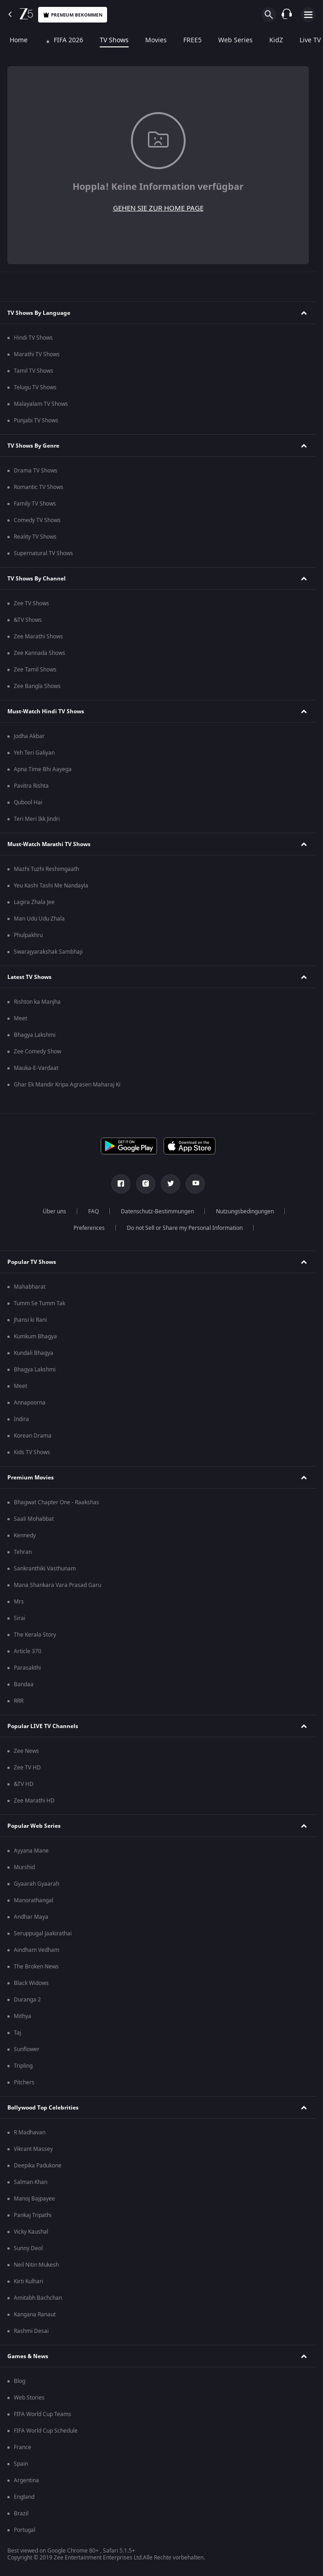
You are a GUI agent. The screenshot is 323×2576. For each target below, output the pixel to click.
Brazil (21, 2513)
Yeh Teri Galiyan (34, 753)
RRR (18, 1701)
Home (17, 40)
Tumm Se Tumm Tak (39, 1303)
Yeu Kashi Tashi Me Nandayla (51, 885)
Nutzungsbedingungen (245, 1211)
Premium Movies (30, 1477)
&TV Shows (28, 620)
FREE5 (191, 40)
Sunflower (27, 2049)
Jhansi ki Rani (30, 1320)
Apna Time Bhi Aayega (43, 769)
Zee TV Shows (31, 603)
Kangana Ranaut (35, 2314)
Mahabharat (29, 1287)
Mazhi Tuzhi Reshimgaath (46, 869)
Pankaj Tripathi (32, 2215)
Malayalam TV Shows (41, 404)
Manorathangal (33, 1900)
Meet (20, 1018)
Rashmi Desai (31, 2331)
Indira (21, 1419)
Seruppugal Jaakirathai (43, 1933)
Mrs (19, 1602)
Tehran (23, 1552)
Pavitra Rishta (31, 786)
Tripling (23, 2066)
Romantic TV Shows (38, 487)
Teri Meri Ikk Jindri (37, 819)
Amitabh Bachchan (38, 2298)
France (22, 2447)
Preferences (89, 1228)
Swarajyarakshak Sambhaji (48, 952)
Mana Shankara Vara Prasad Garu (57, 1585)
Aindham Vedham (36, 1950)
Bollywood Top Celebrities (43, 2107)
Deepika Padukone (38, 2165)
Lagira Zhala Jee (34, 902)
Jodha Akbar (29, 736)
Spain (21, 2464)
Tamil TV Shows (33, 371)
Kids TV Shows (32, 1452)
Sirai (19, 1618)
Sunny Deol (28, 2248)
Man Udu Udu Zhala (39, 919)
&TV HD (24, 1784)
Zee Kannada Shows (39, 653)
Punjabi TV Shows (36, 420)
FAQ (93, 1211)
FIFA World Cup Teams (42, 2414)
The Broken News (36, 1966)
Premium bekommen (72, 14)
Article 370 (27, 1651)
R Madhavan (29, 2132)
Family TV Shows (35, 504)
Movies (154, 40)
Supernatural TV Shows (43, 553)
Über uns (54, 1211)
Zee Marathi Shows (38, 636)
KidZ (275, 40)
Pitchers (24, 2082)
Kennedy (25, 1535)
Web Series (234, 40)
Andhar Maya (31, 1917)
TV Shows (112, 40)
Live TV (308, 40)
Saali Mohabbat (34, 1519)
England (24, 2497)
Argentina (26, 2480)
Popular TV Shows (31, 1262)
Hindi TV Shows (33, 338)
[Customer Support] (287, 15)
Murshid (24, 1867)
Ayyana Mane (31, 1851)
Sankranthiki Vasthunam (45, 1568)
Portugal (24, 2530)
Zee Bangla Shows (37, 686)
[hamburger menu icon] (308, 14)
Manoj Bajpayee (34, 2199)
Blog (19, 2381)
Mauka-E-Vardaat (36, 1068)
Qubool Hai (28, 802)
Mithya (22, 2016)
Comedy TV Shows (37, 520)
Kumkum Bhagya (35, 1336)
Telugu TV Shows (35, 387)
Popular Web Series (34, 1826)
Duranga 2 (27, 2000)
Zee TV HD (27, 1767)
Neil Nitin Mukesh (36, 2265)
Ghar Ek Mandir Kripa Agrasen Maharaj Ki (67, 1084)
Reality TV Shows (35, 537)
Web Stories (29, 2398)
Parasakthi (27, 1668)
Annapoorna (29, 1403)
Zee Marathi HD (34, 1801)
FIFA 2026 (62, 40)
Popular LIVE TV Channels (42, 1726)
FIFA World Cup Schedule (46, 2431)
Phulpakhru (28, 935)
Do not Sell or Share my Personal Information (185, 1228)
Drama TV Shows (35, 470)
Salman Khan (30, 2182)
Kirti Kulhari (28, 2281)
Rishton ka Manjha (37, 1002)
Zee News (26, 1751)
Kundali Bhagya (33, 1353)
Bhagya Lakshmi (35, 1035)
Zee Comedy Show (37, 1051)
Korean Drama (32, 1436)
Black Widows (31, 1983)
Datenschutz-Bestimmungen (157, 1211)
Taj (17, 2033)
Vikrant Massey (33, 2149)
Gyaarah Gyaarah (36, 1884)
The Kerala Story (35, 1635)
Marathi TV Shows (37, 354)
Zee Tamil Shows (35, 669)
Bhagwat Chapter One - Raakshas (56, 1502)
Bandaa (24, 1684)
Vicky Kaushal (31, 2232)
